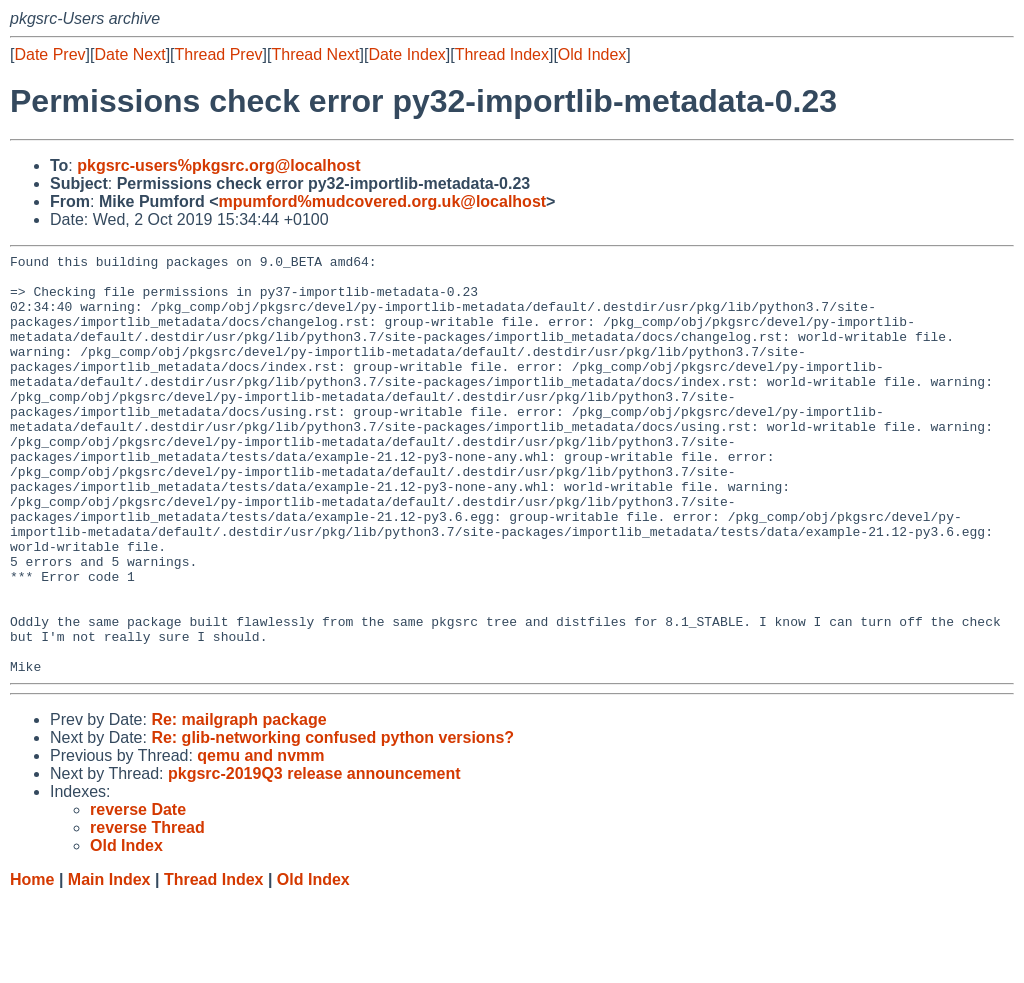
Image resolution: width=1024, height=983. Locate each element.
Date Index (406, 54)
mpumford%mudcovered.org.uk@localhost (382, 201)
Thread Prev (219, 54)
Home (32, 963)
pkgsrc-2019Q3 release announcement (314, 857)
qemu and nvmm (260, 839)
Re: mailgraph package (238, 803)
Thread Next (315, 54)
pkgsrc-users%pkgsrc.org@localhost (218, 165)
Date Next (129, 54)
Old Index (592, 54)
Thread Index (502, 54)
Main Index (109, 963)
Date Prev (49, 54)
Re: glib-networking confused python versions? (332, 821)
